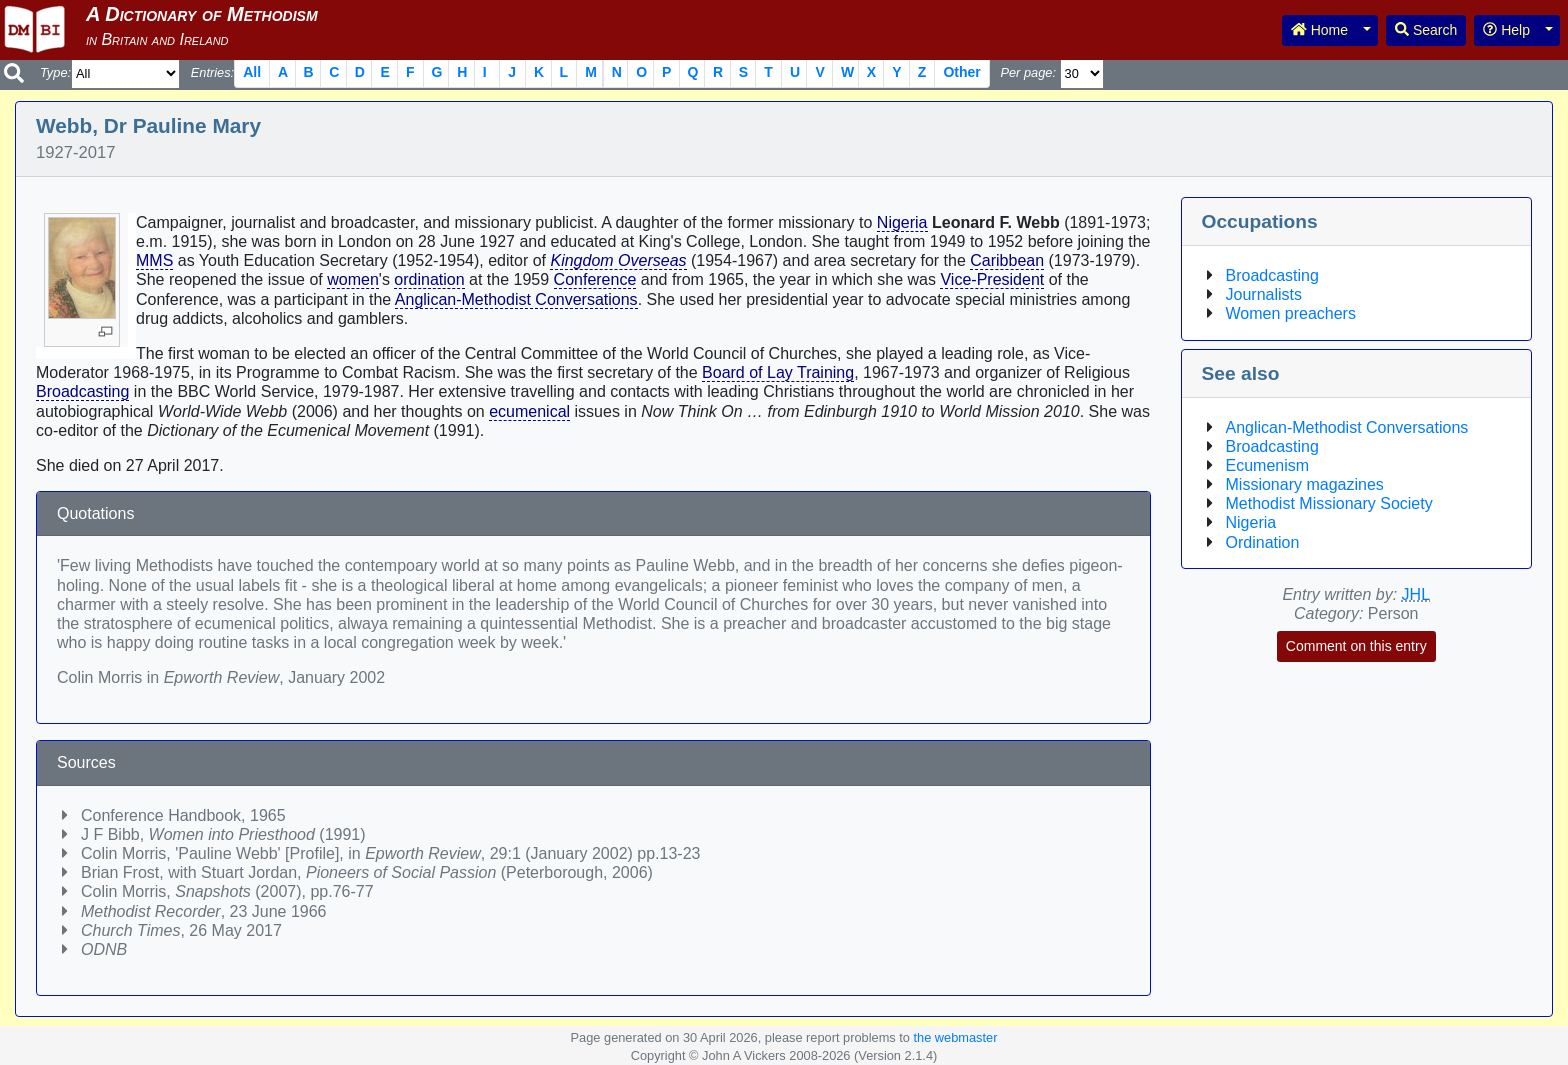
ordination (429, 279)
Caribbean (1007, 260)
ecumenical (529, 411)
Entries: (212, 72)
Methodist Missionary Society (1329, 503)
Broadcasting (82, 391)
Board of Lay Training (778, 372)
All (252, 72)
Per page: (1028, 72)
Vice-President (992, 279)
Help (1506, 30)
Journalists (1264, 294)
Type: (55, 72)
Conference (595, 279)
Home (1319, 30)
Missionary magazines (1305, 484)
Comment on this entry (1356, 646)
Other (961, 72)
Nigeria (902, 222)
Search (1426, 30)
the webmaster (955, 1037)
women (353, 279)
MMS (154, 260)
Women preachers (1291, 313)
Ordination (1263, 542)
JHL (1416, 594)
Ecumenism (1268, 465)
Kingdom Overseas (618, 260)
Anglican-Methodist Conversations (516, 299)
